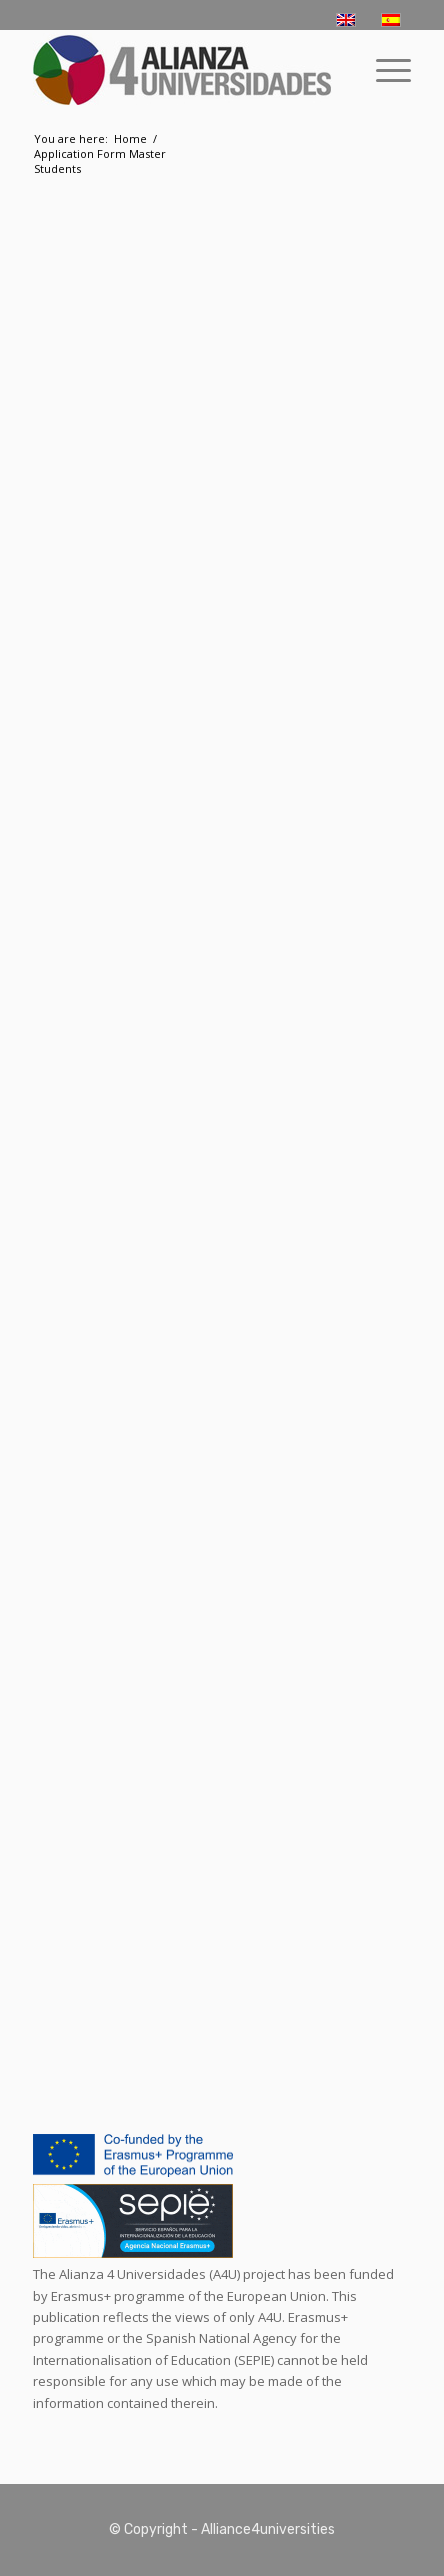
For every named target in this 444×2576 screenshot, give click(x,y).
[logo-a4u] (184, 70)
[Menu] (383, 70)
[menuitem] (383, 70)
